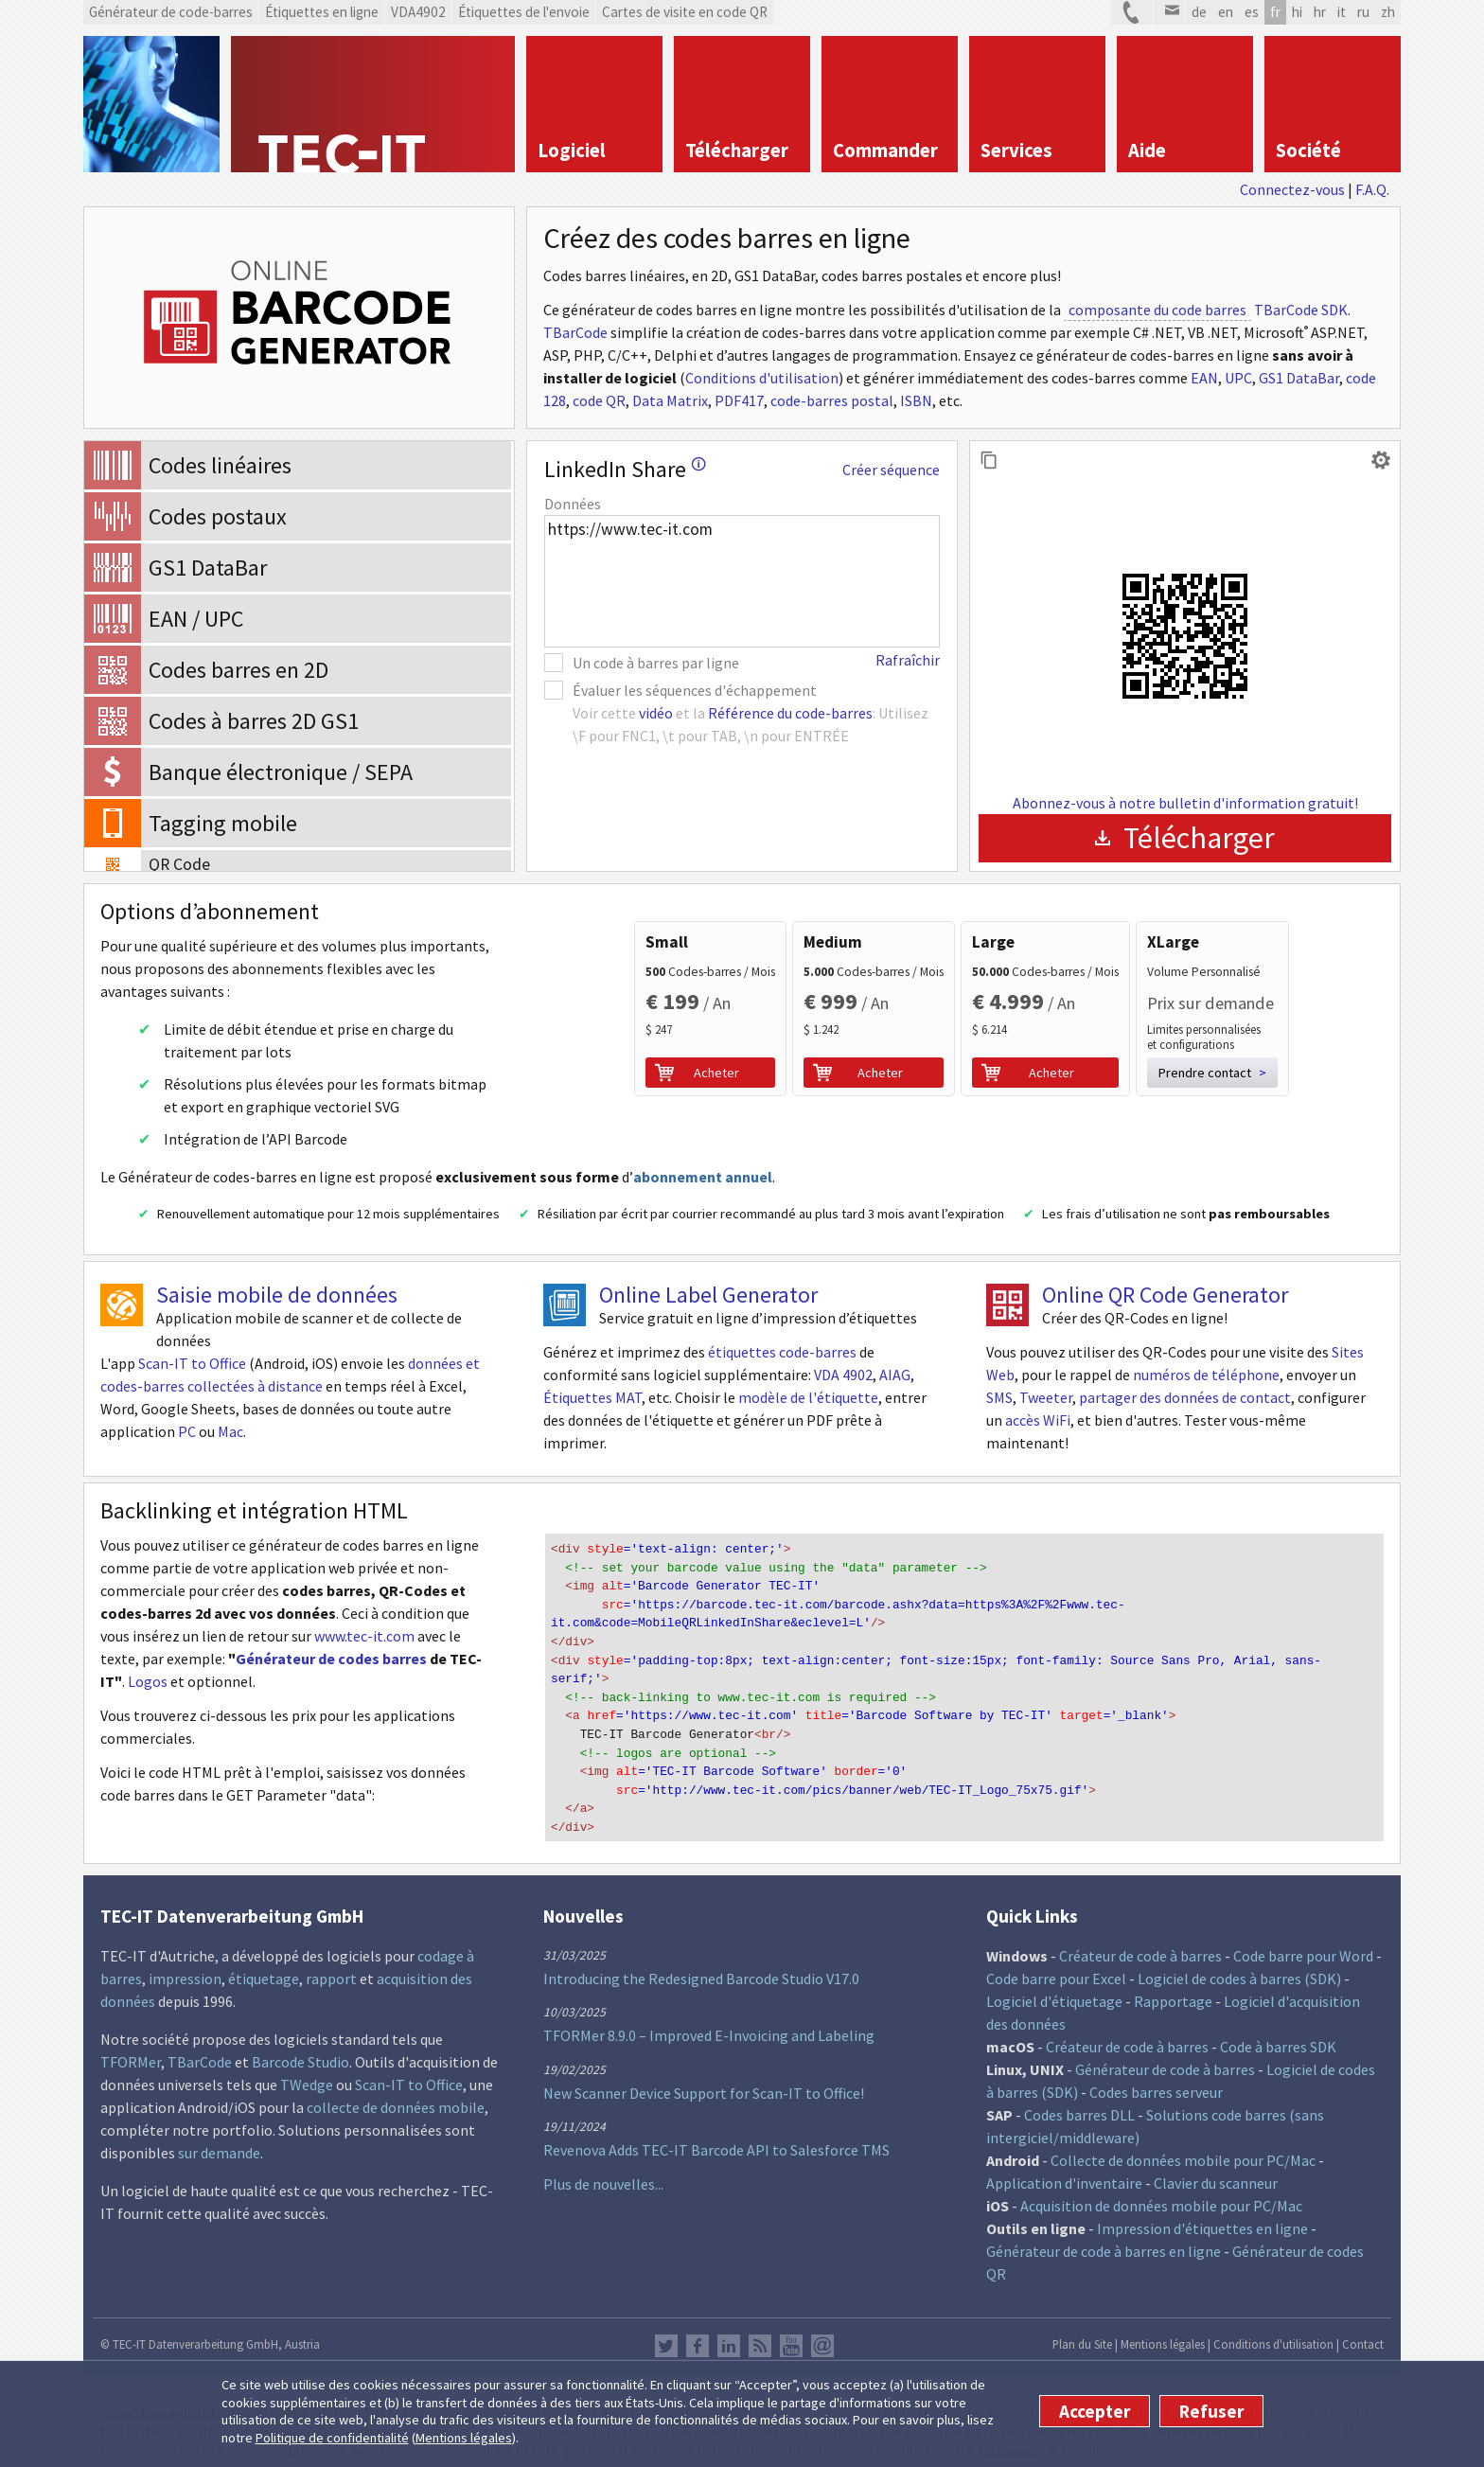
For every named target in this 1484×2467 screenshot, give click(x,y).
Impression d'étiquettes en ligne (1202, 2213)
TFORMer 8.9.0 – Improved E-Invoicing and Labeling (708, 2020)
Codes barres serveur (1156, 2077)
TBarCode (575, 332)
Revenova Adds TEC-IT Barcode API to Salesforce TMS (716, 2134)
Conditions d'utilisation (762, 377)
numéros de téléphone (1206, 1374)
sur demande (219, 2137)
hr (1320, 12)
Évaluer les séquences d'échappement (695, 690)
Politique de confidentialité (332, 2437)
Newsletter (822, 2330)
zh (1388, 12)
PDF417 (739, 400)
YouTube (791, 2330)
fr (1275, 12)
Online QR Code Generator (1165, 1294)
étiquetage (263, 1963)
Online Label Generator (708, 1294)
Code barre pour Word (1303, 1940)
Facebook (697, 2330)
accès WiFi (1037, 1420)
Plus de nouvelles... (603, 2168)
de (1199, 12)
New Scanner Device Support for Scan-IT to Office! (703, 2077)
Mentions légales (463, 2437)
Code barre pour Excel (1056, 1963)
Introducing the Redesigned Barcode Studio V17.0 (701, 1963)
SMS (999, 1397)
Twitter (666, 2330)
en (1225, 12)
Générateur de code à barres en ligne (1103, 2236)
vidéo (656, 712)
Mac (230, 1431)
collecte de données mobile (396, 2092)
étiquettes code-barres (782, 1351)
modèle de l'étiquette (808, 1397)
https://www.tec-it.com (742, 581)
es (1252, 12)
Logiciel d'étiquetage (1054, 1986)
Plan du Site (1082, 2328)
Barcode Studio (300, 2046)
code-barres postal (831, 400)
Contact (1363, 2328)
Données (572, 503)
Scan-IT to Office (192, 1363)
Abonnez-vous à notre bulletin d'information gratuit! (1185, 802)
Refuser (1211, 2411)
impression (185, 1963)
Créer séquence (891, 469)
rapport (331, 1963)
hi (1297, 12)
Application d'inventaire (1064, 2167)
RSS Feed (760, 2330)
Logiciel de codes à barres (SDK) (1239, 1963)
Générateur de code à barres (1165, 2054)
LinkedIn (728, 2330)
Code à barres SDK (1278, 2031)
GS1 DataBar (1299, 377)
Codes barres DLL (1079, 2099)
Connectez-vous (1292, 189)
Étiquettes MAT (592, 1397)
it (1341, 12)
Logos (148, 1681)
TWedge (306, 2069)
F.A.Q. (1372, 189)
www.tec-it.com (364, 1635)
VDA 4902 (843, 1374)
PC (187, 1431)
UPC (1238, 377)
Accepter (1094, 2411)
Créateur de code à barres (1140, 1940)
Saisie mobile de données (277, 1294)
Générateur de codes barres (331, 1658)
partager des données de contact (1185, 1397)
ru (1363, 12)
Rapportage (1173, 1986)
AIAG (894, 1374)
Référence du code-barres (790, 712)
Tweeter (1045, 1397)
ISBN (916, 400)
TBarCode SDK (1301, 309)
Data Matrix (670, 400)
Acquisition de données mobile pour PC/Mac (1161, 2190)
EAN (1204, 377)
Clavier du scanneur (1216, 2167)
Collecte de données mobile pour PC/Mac (1183, 2145)
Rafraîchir (907, 659)
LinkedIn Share (625, 469)
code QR (599, 400)
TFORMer (130, 2046)
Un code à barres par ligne (656, 662)
